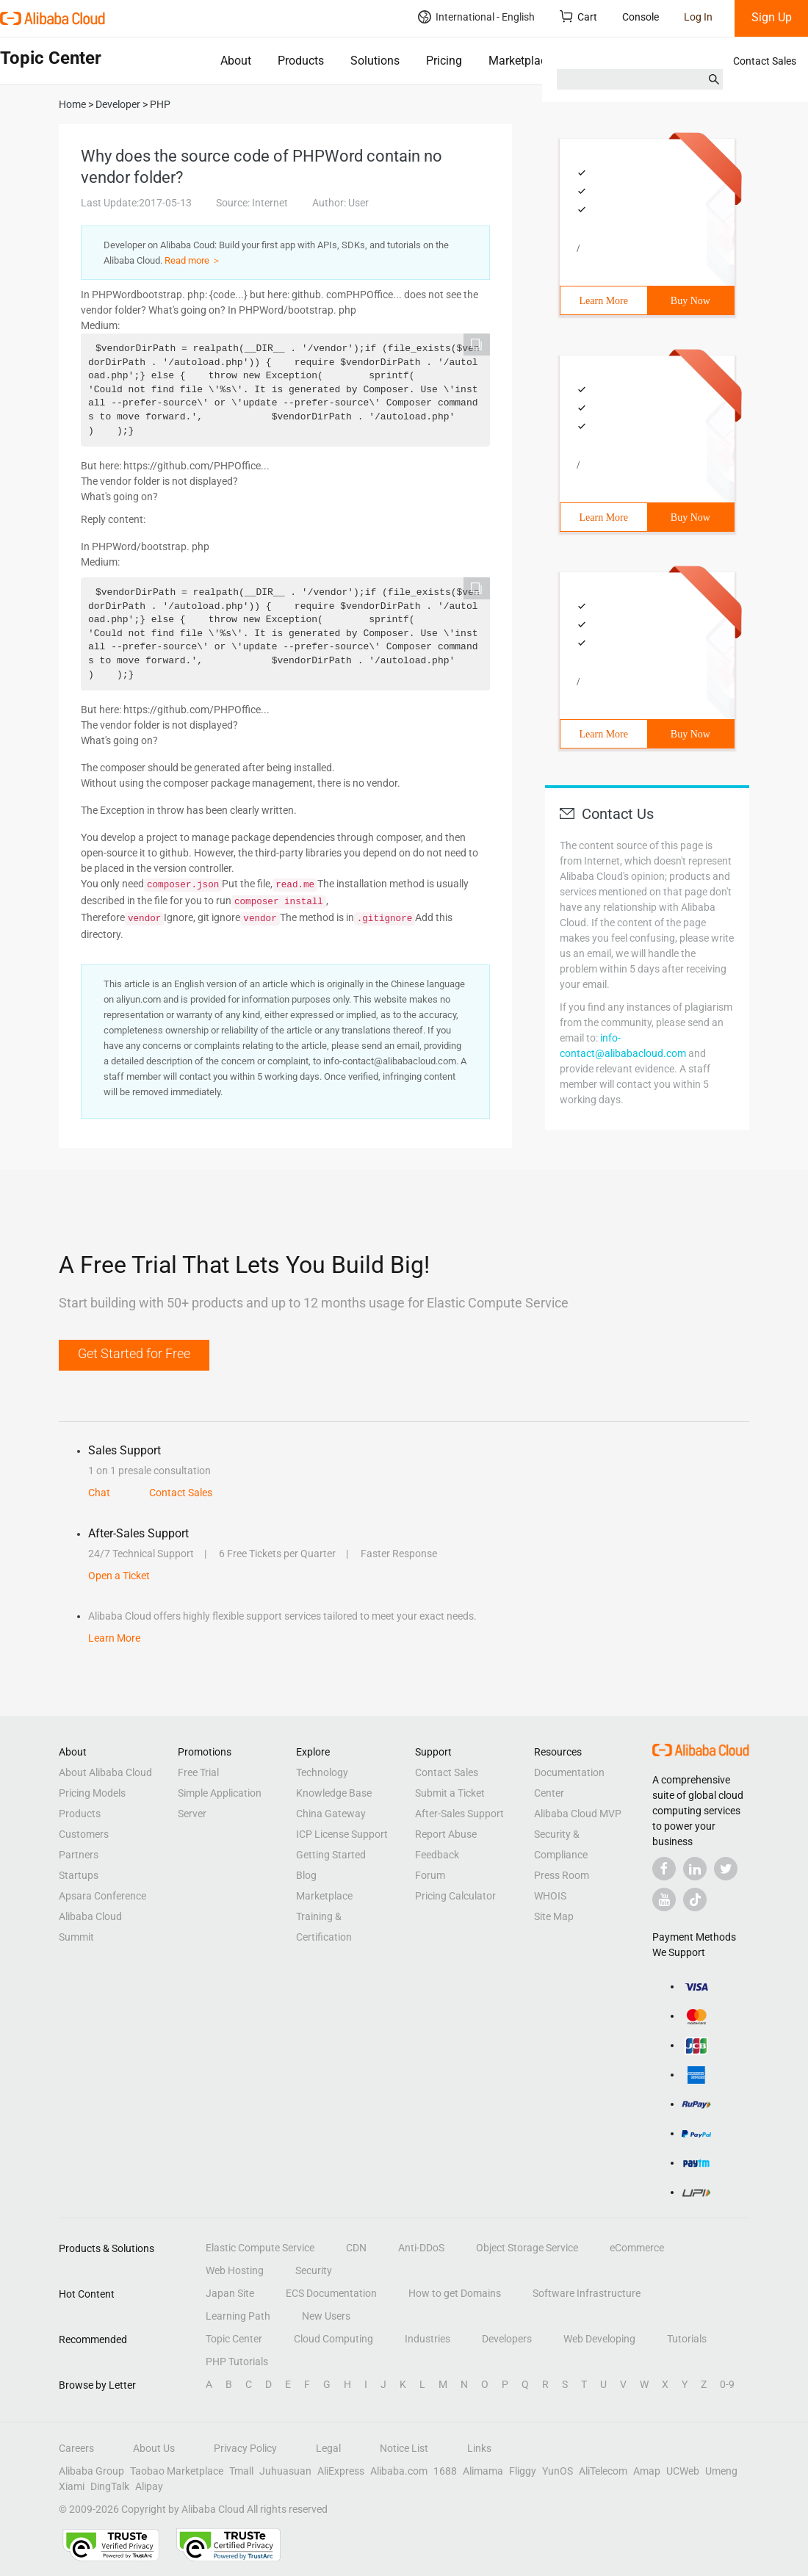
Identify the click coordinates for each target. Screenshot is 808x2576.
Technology (322, 1772)
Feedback (437, 1855)
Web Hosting (235, 2270)
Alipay (149, 2486)
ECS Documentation (331, 2293)
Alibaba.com (399, 2471)
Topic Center (234, 2339)
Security (313, 2270)
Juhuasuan (285, 2471)
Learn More (604, 300)
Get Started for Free (134, 1353)
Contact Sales (764, 61)
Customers (84, 1834)
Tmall (241, 2471)
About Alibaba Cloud (105, 1772)
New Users (326, 2316)
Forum (430, 1875)
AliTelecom (603, 2471)
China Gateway (331, 1813)
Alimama (483, 2471)
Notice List (404, 2448)
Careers (76, 2448)
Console (640, 17)
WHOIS (550, 1896)
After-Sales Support (459, 1813)
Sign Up (771, 17)
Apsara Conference (102, 1896)
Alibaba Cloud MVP (577, 1813)
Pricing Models (92, 1793)
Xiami (71, 2486)
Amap (646, 2471)
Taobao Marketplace (176, 2471)
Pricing (444, 61)
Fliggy (522, 2471)
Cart (578, 16)
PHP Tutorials (237, 2361)
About (235, 61)
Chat (99, 1492)
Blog (306, 1875)
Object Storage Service (527, 2248)
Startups (78, 1875)
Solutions (375, 61)
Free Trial (198, 1772)
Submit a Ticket (450, 1793)
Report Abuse (446, 1834)
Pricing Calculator (455, 1896)
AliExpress (340, 2471)
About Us (154, 2448)
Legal (328, 2448)
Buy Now (690, 300)
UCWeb (682, 2471)
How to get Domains (454, 2293)
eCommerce (637, 2248)
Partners (78, 1855)
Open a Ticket (119, 1575)
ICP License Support (342, 1834)
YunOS (557, 2471)
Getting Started (331, 1855)
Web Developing (599, 2339)
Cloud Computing (333, 2339)
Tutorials (687, 2339)
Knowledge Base (334, 1793)
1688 (445, 2471)
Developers (507, 2339)
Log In (698, 17)
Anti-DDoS (421, 2248)
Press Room (561, 1875)
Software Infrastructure (587, 2293)
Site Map (554, 1916)
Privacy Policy (245, 2448)
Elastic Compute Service (260, 2248)
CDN (356, 2248)
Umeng (721, 2471)
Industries (427, 2339)
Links (479, 2448)
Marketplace (520, 61)
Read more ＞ (193, 260)
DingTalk (109, 2486)
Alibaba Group (91, 2471)
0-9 (727, 2384)
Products (301, 61)
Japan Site (230, 2293)
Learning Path (238, 2316)
